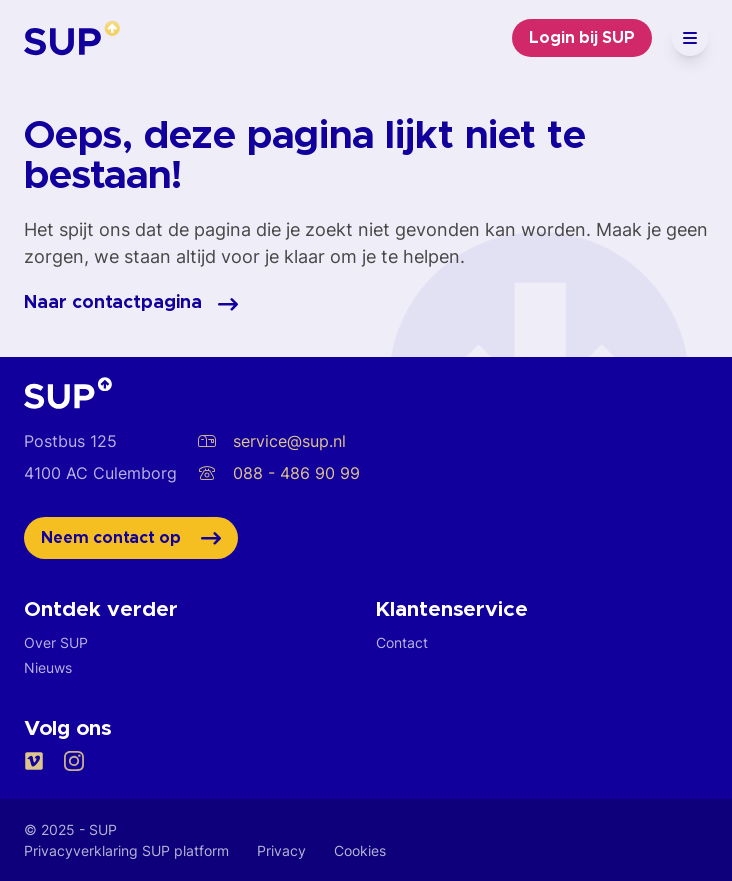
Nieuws (48, 667)
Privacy (281, 850)
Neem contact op (131, 538)
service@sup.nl (271, 441)
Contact (402, 642)
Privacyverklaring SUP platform (126, 850)
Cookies (360, 850)
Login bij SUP (582, 38)
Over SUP (56, 642)
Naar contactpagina (131, 304)
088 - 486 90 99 (278, 473)
